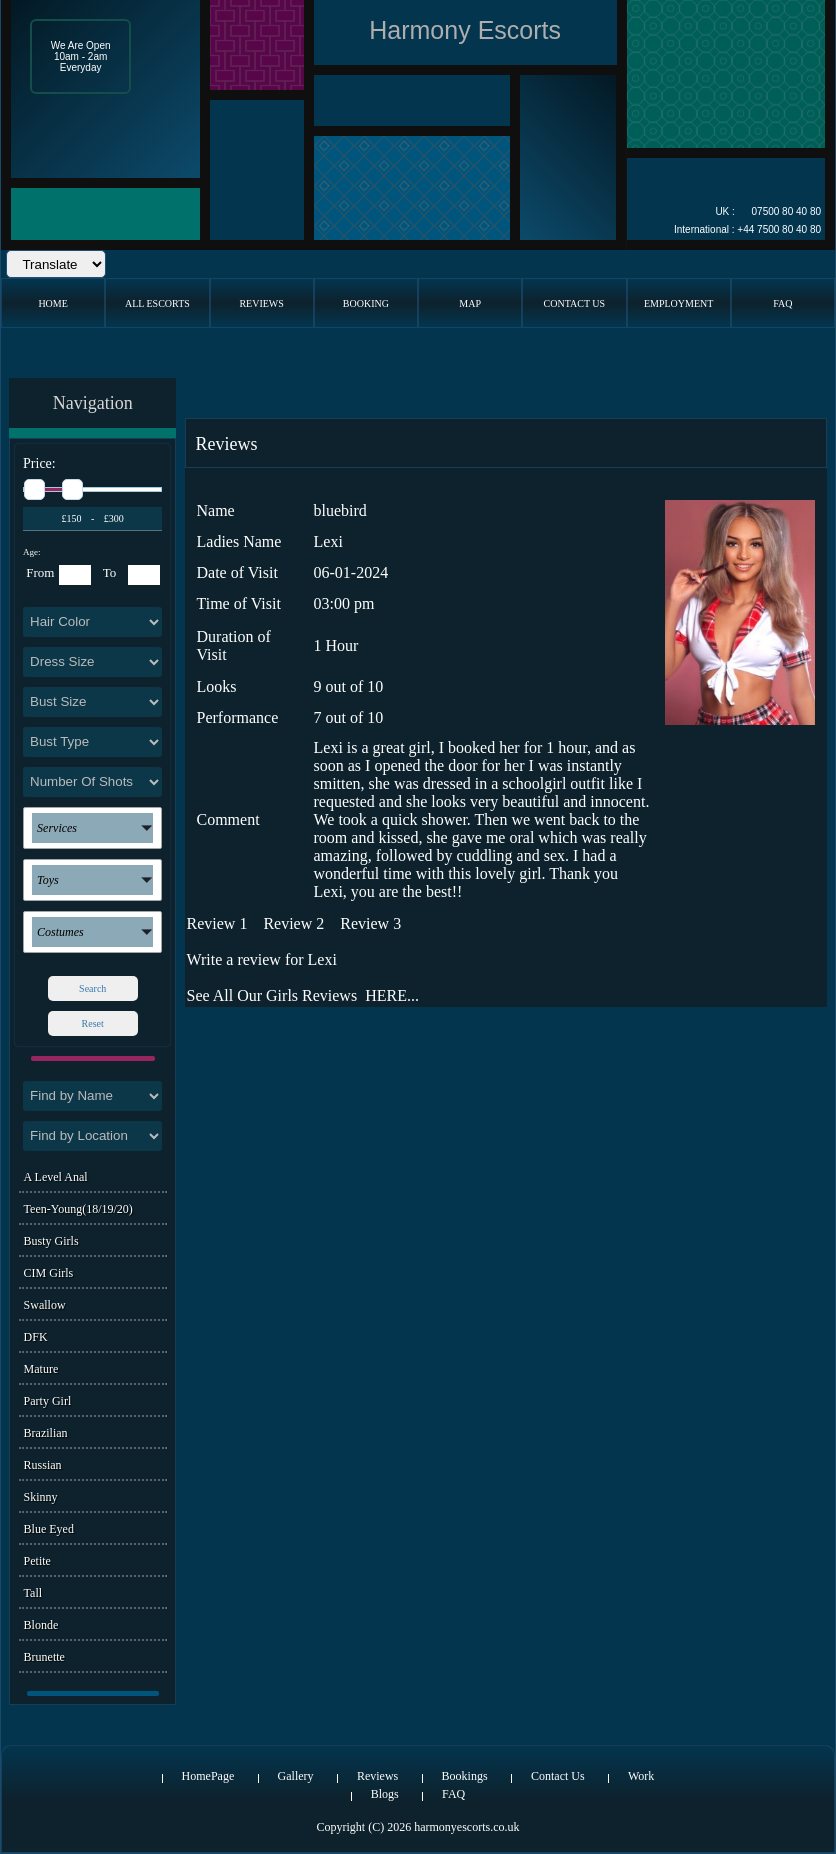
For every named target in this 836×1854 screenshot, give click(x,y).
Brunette (44, 1657)
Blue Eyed (49, 1529)
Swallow (45, 1305)
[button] (92, 828)
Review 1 (217, 923)
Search (92, 988)
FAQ (453, 1794)
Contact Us (558, 1776)
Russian (43, 1465)
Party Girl (48, 1401)
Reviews (377, 1776)
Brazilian (46, 1433)
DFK (36, 1337)
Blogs (385, 1794)
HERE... (392, 995)
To (110, 572)
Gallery (296, 1776)
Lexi (328, 541)
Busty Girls (51, 1241)
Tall (33, 1593)
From (40, 572)
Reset (93, 1023)
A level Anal (56, 1177)
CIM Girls (49, 1273)
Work (641, 1776)
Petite (37, 1561)
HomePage (208, 1776)
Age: (32, 552)
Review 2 (293, 923)
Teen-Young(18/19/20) (78, 1209)
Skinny (41, 1497)
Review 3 (370, 923)
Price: (39, 463)
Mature (41, 1369)
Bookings (465, 1776)
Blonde (41, 1625)
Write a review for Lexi (262, 959)
